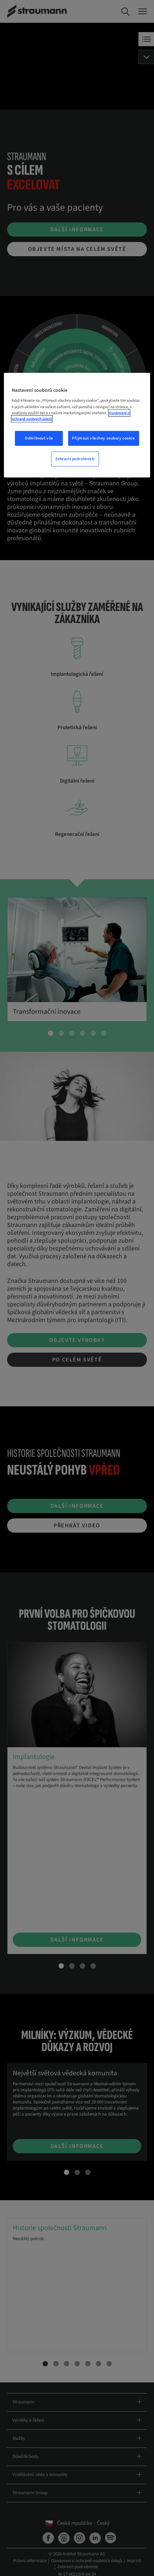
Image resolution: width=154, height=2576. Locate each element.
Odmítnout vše (39, 438)
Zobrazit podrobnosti (75, 458)
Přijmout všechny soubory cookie (103, 438)
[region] (77, 425)
